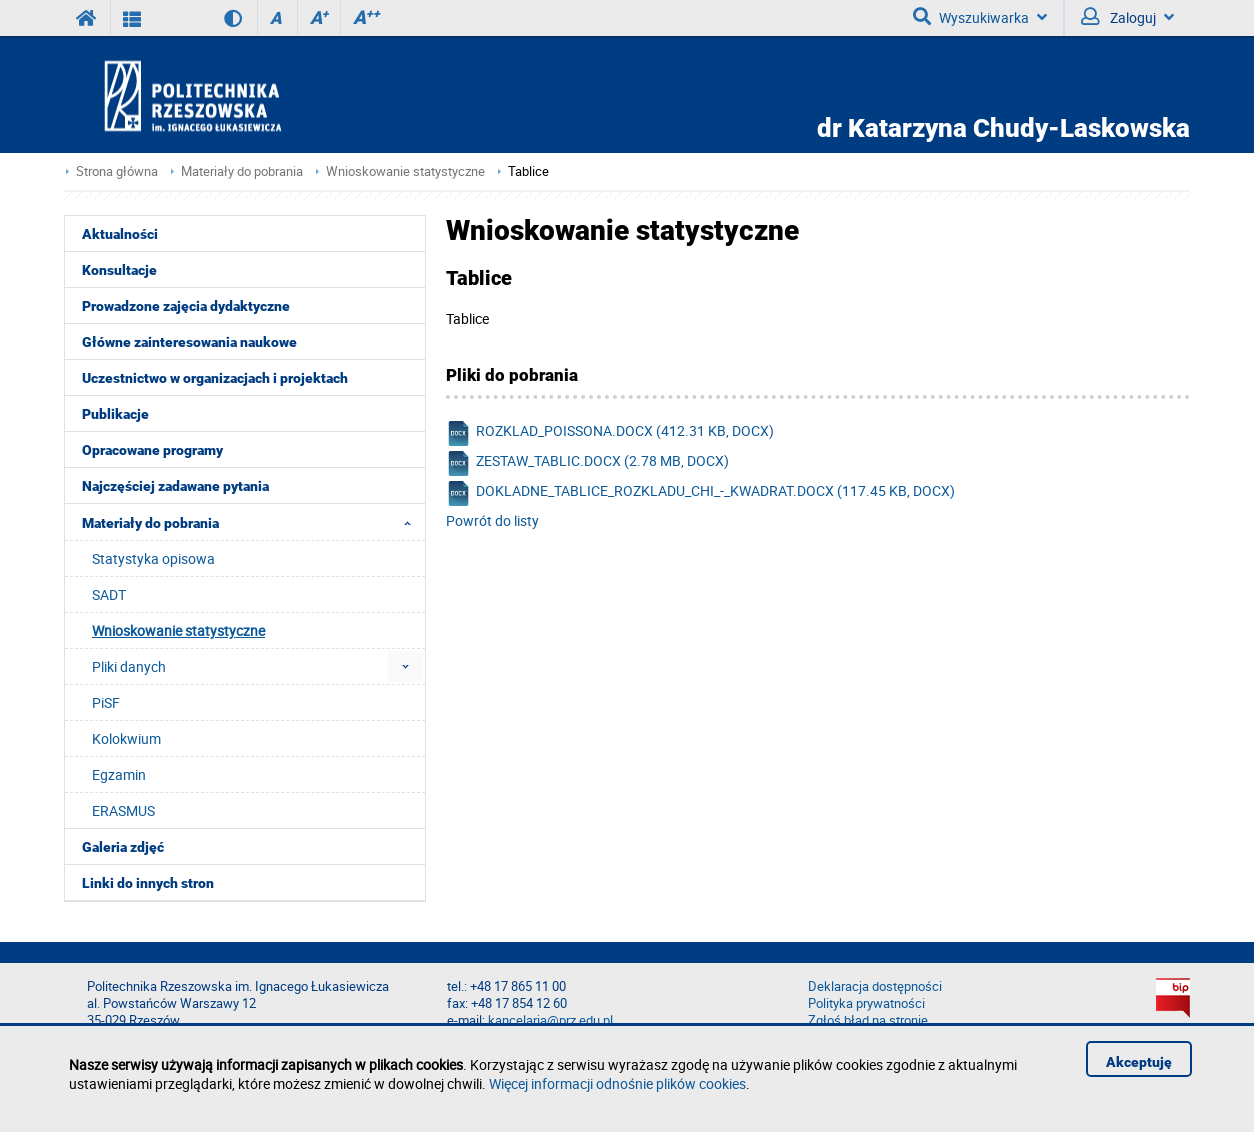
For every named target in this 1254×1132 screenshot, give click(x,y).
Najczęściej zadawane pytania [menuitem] (175, 486)
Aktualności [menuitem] (120, 234)
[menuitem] (405, 666)
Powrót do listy (492, 520)
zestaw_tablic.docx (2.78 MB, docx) (587, 463)
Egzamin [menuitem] (119, 774)
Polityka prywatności (866, 1003)
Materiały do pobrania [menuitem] (252, 522)
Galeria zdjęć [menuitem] (123, 847)
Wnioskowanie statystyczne (405, 171)
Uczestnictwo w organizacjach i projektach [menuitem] (215, 378)
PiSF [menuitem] (106, 702)
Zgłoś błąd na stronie (868, 1020)
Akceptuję (1139, 1062)
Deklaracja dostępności (875, 986)
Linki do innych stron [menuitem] (148, 883)
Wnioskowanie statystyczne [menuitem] (178, 630)
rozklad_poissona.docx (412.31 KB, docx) (610, 433)
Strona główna (117, 171)
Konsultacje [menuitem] (119, 270)
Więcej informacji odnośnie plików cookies (617, 1083)
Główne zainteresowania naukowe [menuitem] (189, 342)
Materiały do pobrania (242, 171)
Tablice (528, 171)
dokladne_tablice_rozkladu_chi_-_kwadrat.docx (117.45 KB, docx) (700, 493)
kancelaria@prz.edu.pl (550, 1020)
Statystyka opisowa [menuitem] (153, 558)
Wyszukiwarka (980, 17)
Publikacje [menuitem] (115, 414)
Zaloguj (1127, 17)
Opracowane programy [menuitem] (152, 450)
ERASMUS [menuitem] (123, 810)
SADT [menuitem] (109, 594)
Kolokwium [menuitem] (126, 738)
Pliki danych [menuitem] (129, 666)
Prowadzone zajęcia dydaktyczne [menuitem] (186, 306)
